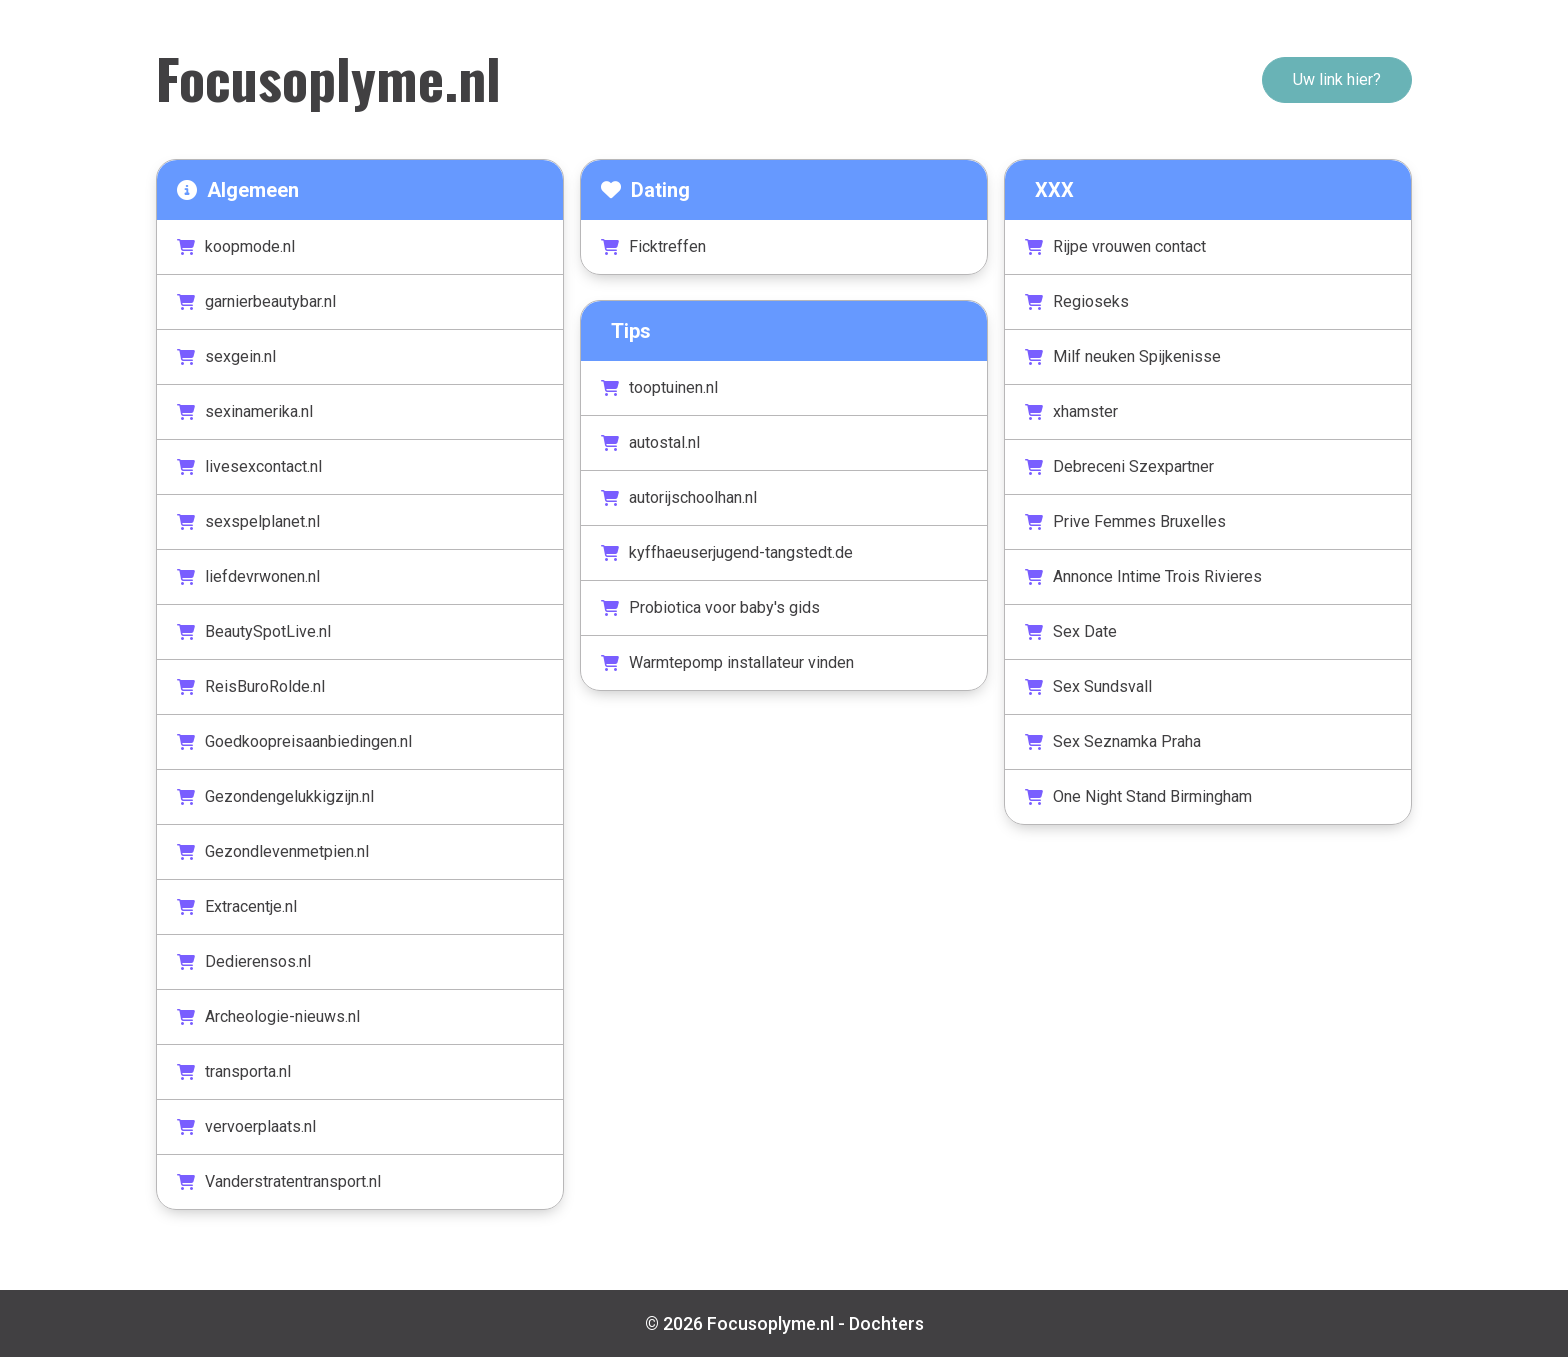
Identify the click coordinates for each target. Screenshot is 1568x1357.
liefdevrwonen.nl (248, 576)
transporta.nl (234, 1071)
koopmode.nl (236, 246)
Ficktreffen (653, 246)
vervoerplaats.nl (246, 1126)
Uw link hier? (1337, 79)
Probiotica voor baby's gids (710, 607)
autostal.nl (650, 442)
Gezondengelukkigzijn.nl (275, 796)
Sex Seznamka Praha (1113, 741)
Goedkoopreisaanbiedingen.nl (294, 741)
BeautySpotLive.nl (254, 631)
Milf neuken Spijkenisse (1123, 356)
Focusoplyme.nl (328, 77)
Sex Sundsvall (1088, 686)
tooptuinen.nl (659, 387)
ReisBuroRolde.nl (251, 686)
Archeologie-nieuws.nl (268, 1016)
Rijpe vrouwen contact (1115, 246)
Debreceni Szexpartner (1119, 466)
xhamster (1071, 411)
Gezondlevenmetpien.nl (273, 851)
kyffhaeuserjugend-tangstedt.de (727, 552)
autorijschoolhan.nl (679, 497)
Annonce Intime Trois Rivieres (1143, 576)
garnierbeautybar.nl (256, 301)
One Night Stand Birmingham (1138, 796)
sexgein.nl (226, 356)
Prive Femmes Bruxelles (1125, 521)
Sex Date (1071, 631)
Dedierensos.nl (244, 961)
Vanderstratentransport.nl (279, 1181)
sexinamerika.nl (245, 411)
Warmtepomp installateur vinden (727, 662)
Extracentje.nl (237, 906)
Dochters (886, 1323)
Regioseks (1077, 301)
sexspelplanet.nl (248, 521)
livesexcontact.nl (249, 466)
